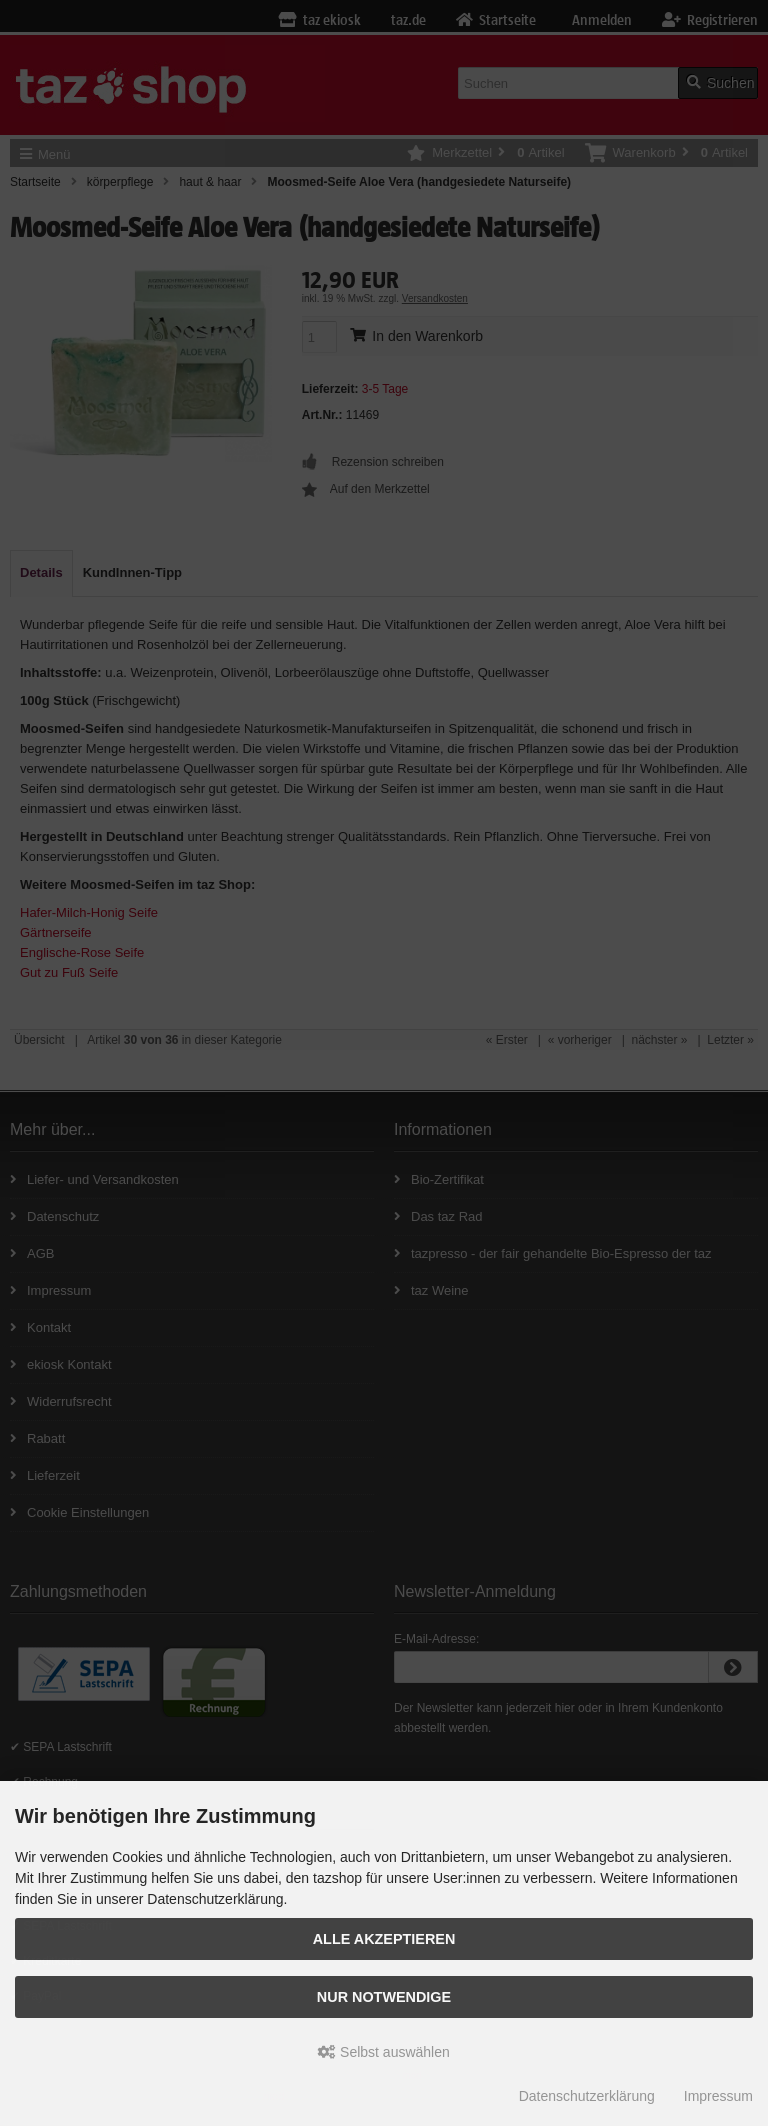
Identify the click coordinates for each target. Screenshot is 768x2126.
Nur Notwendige (384, 1997)
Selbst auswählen (384, 2052)
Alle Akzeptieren (384, 1939)
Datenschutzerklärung (587, 2096)
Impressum (718, 2096)
